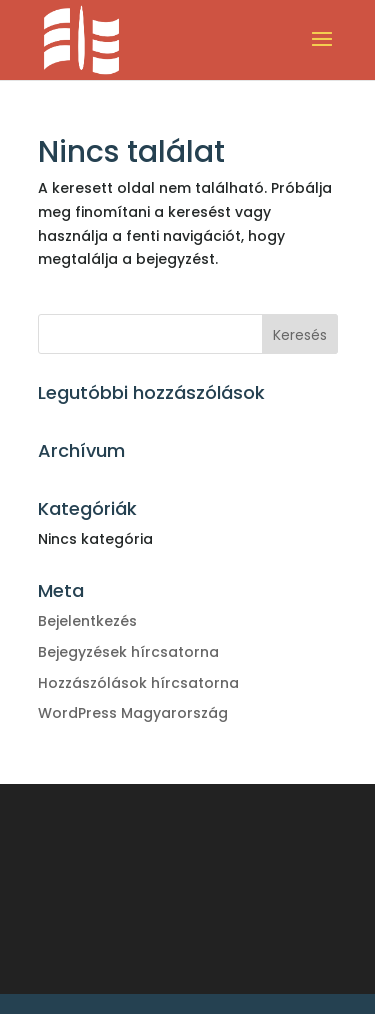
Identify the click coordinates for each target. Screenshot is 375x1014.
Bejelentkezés (87, 621)
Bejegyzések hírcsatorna (128, 652)
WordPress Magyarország (133, 713)
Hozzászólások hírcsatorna (138, 683)
